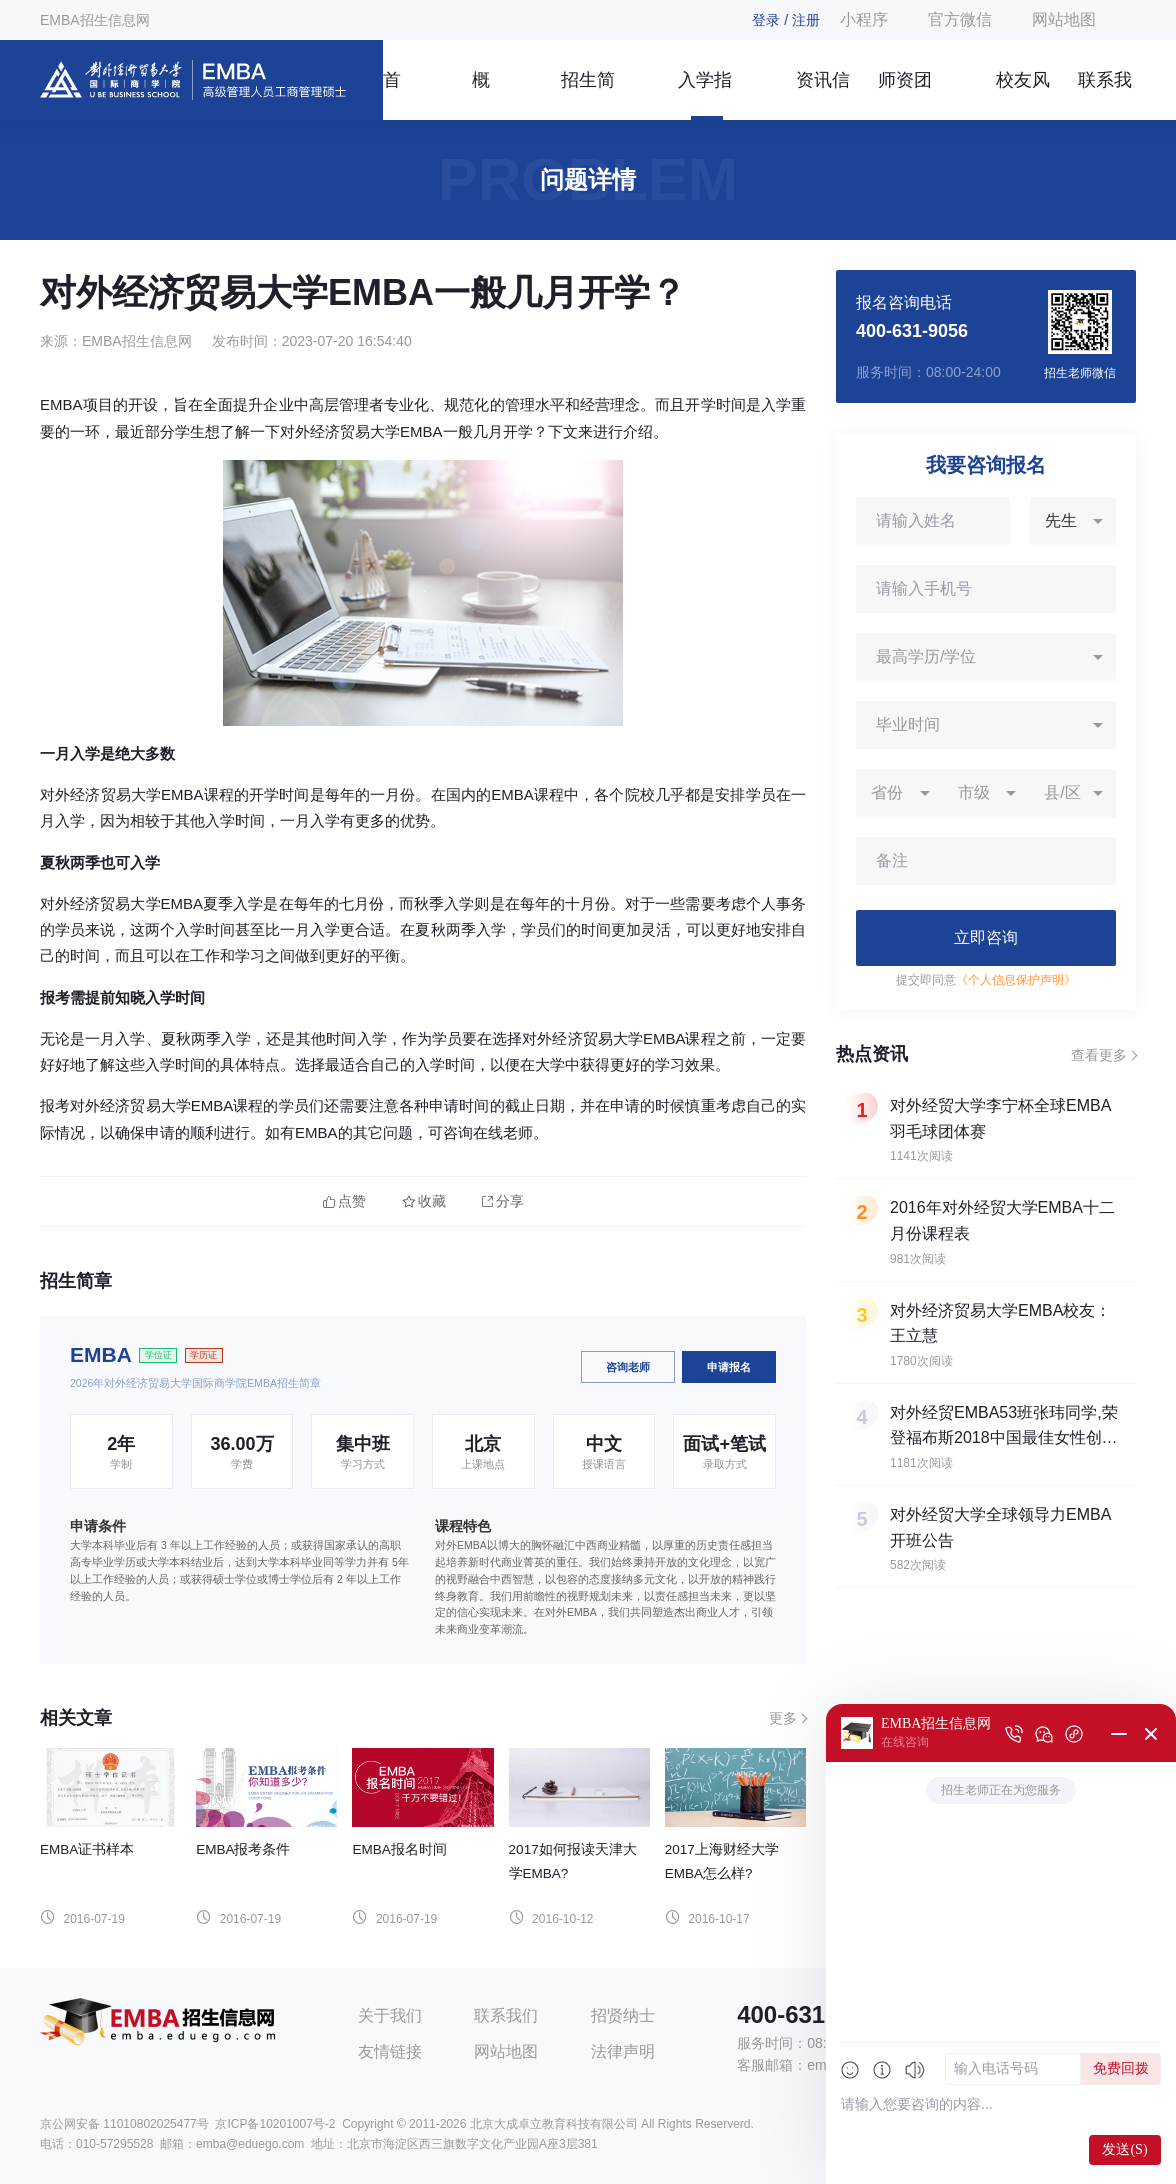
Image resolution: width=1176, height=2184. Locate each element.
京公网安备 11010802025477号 (124, 2124)
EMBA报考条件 (243, 1849)
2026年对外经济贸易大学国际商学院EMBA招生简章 (195, 1383)
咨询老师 (628, 1367)
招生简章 (588, 95)
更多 (783, 1718)
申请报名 (729, 1367)
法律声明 (623, 2051)
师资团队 (905, 95)
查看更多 (1099, 1055)
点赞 (344, 1201)
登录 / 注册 (786, 20)
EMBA (101, 1354)
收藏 (424, 1201)
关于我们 (390, 2015)
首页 (392, 95)
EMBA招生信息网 (95, 20)
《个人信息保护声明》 (1016, 980)
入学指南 (705, 95)
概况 (481, 95)
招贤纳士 (623, 2015)
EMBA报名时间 (399, 1849)
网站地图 (1064, 19)
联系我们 (1105, 95)
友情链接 (390, 2051)
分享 (503, 1201)
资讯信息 (823, 95)
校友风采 (1023, 95)
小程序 (864, 19)
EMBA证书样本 (87, 1849)
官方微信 (960, 19)
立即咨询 (986, 937)
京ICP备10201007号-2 (275, 2124)
